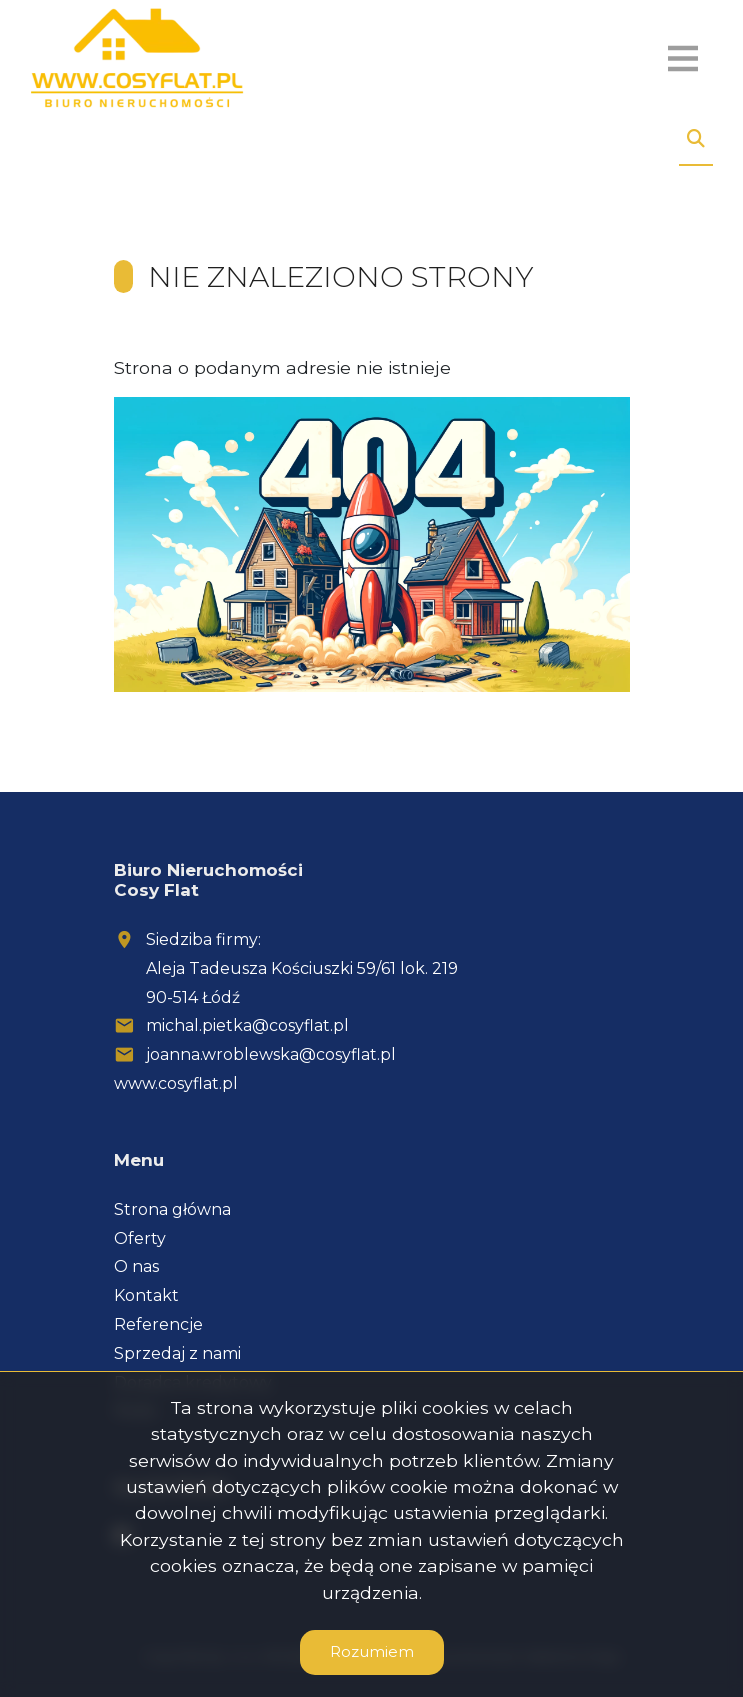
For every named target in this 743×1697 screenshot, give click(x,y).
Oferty (140, 1238)
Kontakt (146, 1295)
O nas (136, 1266)
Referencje (158, 1324)
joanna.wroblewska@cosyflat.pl (271, 1054)
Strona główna (172, 1209)
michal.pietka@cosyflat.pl (247, 1025)
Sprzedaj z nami (177, 1353)
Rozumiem (372, 1651)
